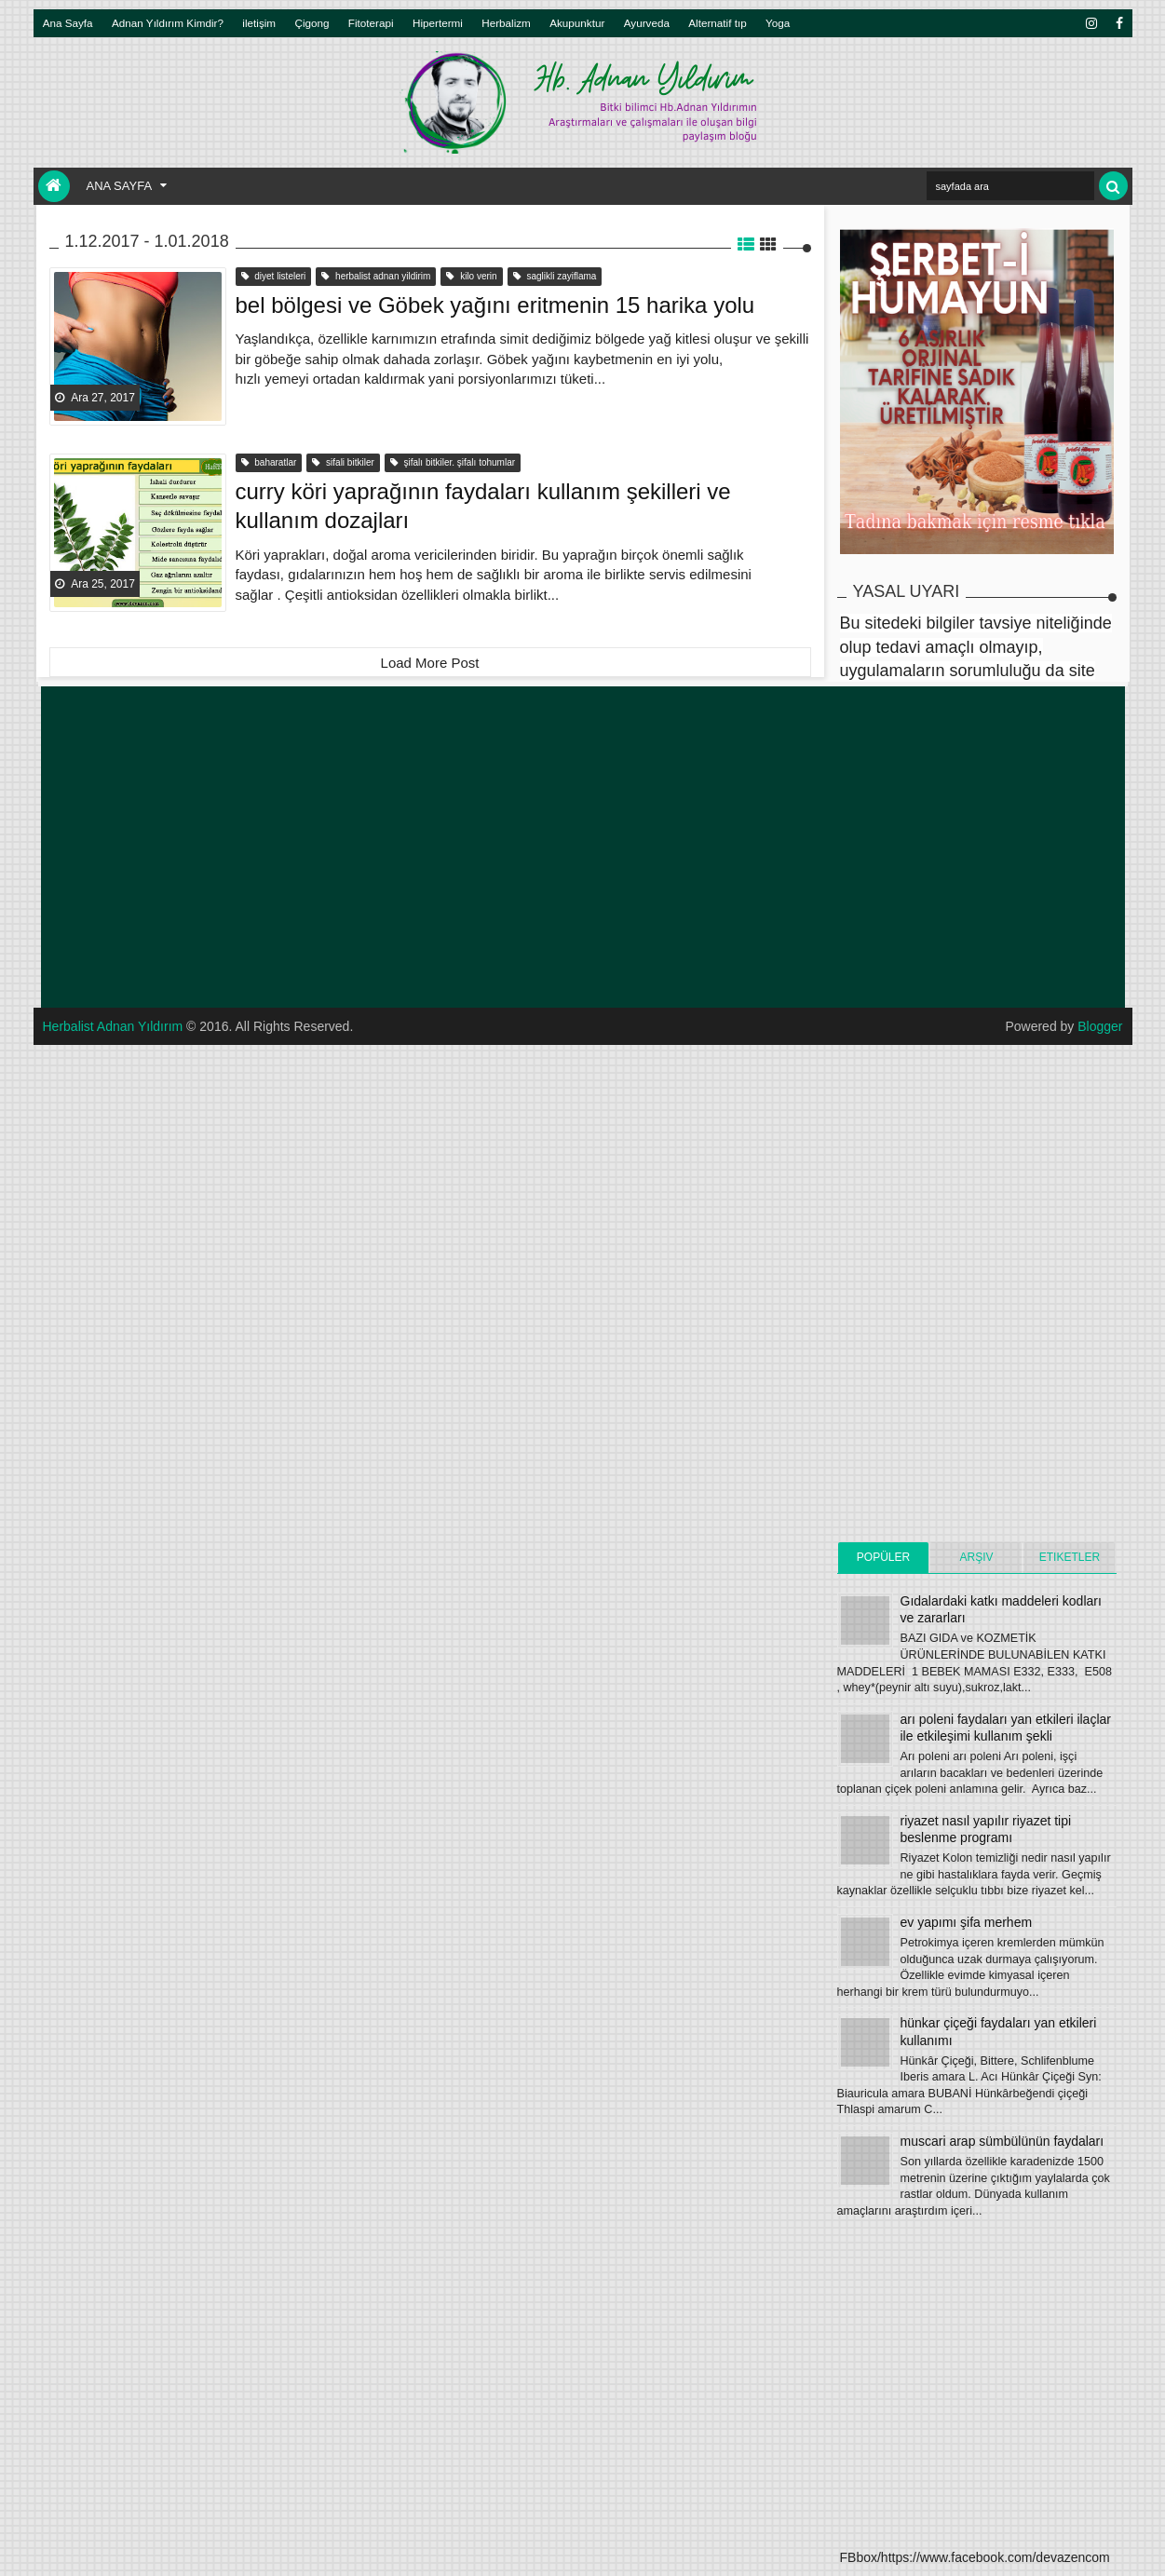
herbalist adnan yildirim (375, 276)
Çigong (311, 23)
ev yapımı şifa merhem (967, 1922)
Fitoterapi (371, 23)
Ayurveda (647, 23)
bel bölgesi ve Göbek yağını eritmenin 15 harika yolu (495, 305)
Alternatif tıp (717, 23)
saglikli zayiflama (555, 276)
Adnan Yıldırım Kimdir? (168, 23)
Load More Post (430, 663)
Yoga (777, 23)
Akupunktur (576, 23)
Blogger (1099, 1026)
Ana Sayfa (68, 23)
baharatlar (269, 462)
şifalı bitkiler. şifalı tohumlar (452, 462)
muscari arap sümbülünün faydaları (1002, 2141)
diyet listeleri (273, 276)
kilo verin (471, 276)
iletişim (259, 23)
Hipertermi (438, 23)
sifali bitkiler (342, 462)
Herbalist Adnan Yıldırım (113, 1026)
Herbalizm (506, 23)
